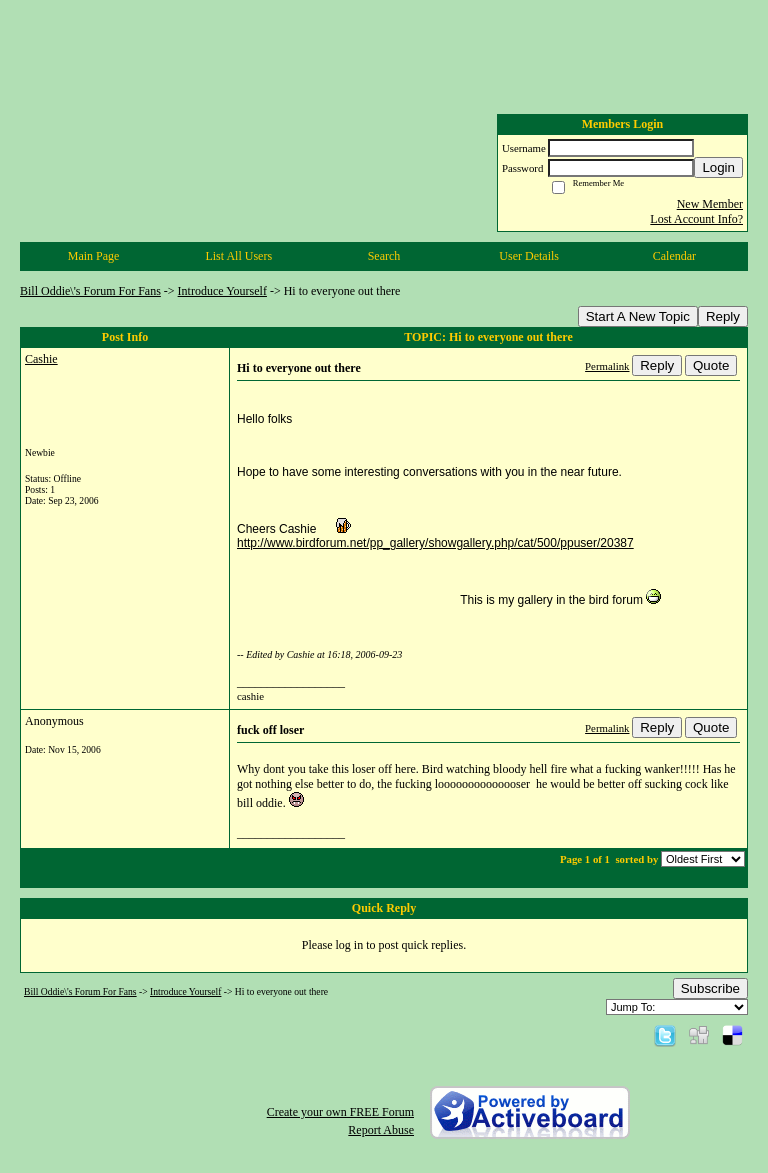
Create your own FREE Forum (340, 1112)
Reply (723, 316)
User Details (529, 256)
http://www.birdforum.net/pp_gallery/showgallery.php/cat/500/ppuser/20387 (435, 543)
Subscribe (710, 988)
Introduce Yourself (222, 291)
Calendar (674, 256)
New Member (710, 204)
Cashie (41, 359)
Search (384, 256)
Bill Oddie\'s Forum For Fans (90, 291)
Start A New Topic (638, 316)
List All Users (238, 256)
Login (718, 167)
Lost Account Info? (696, 219)
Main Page (94, 256)
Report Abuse (381, 1130)
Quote (711, 365)
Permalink (607, 366)
